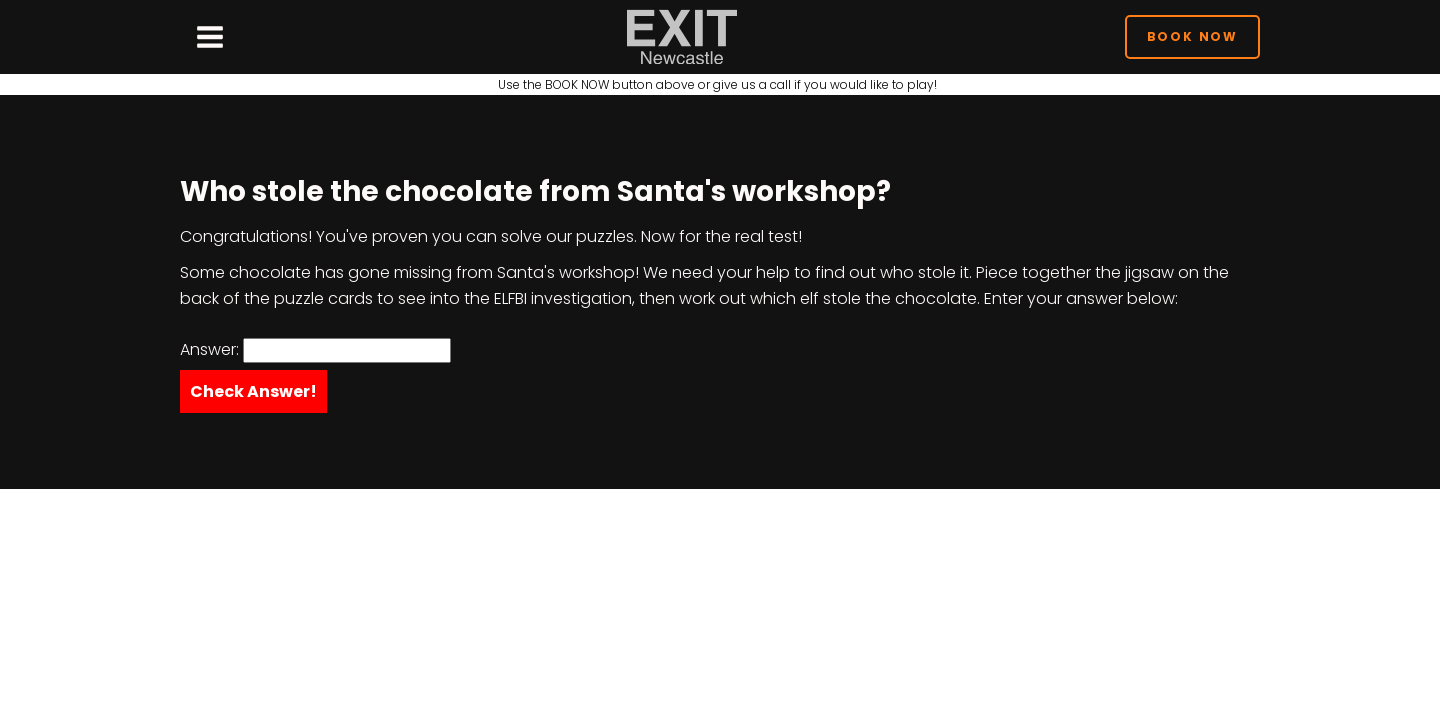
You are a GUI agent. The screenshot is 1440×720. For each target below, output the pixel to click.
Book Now (1192, 36)
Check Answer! (253, 391)
